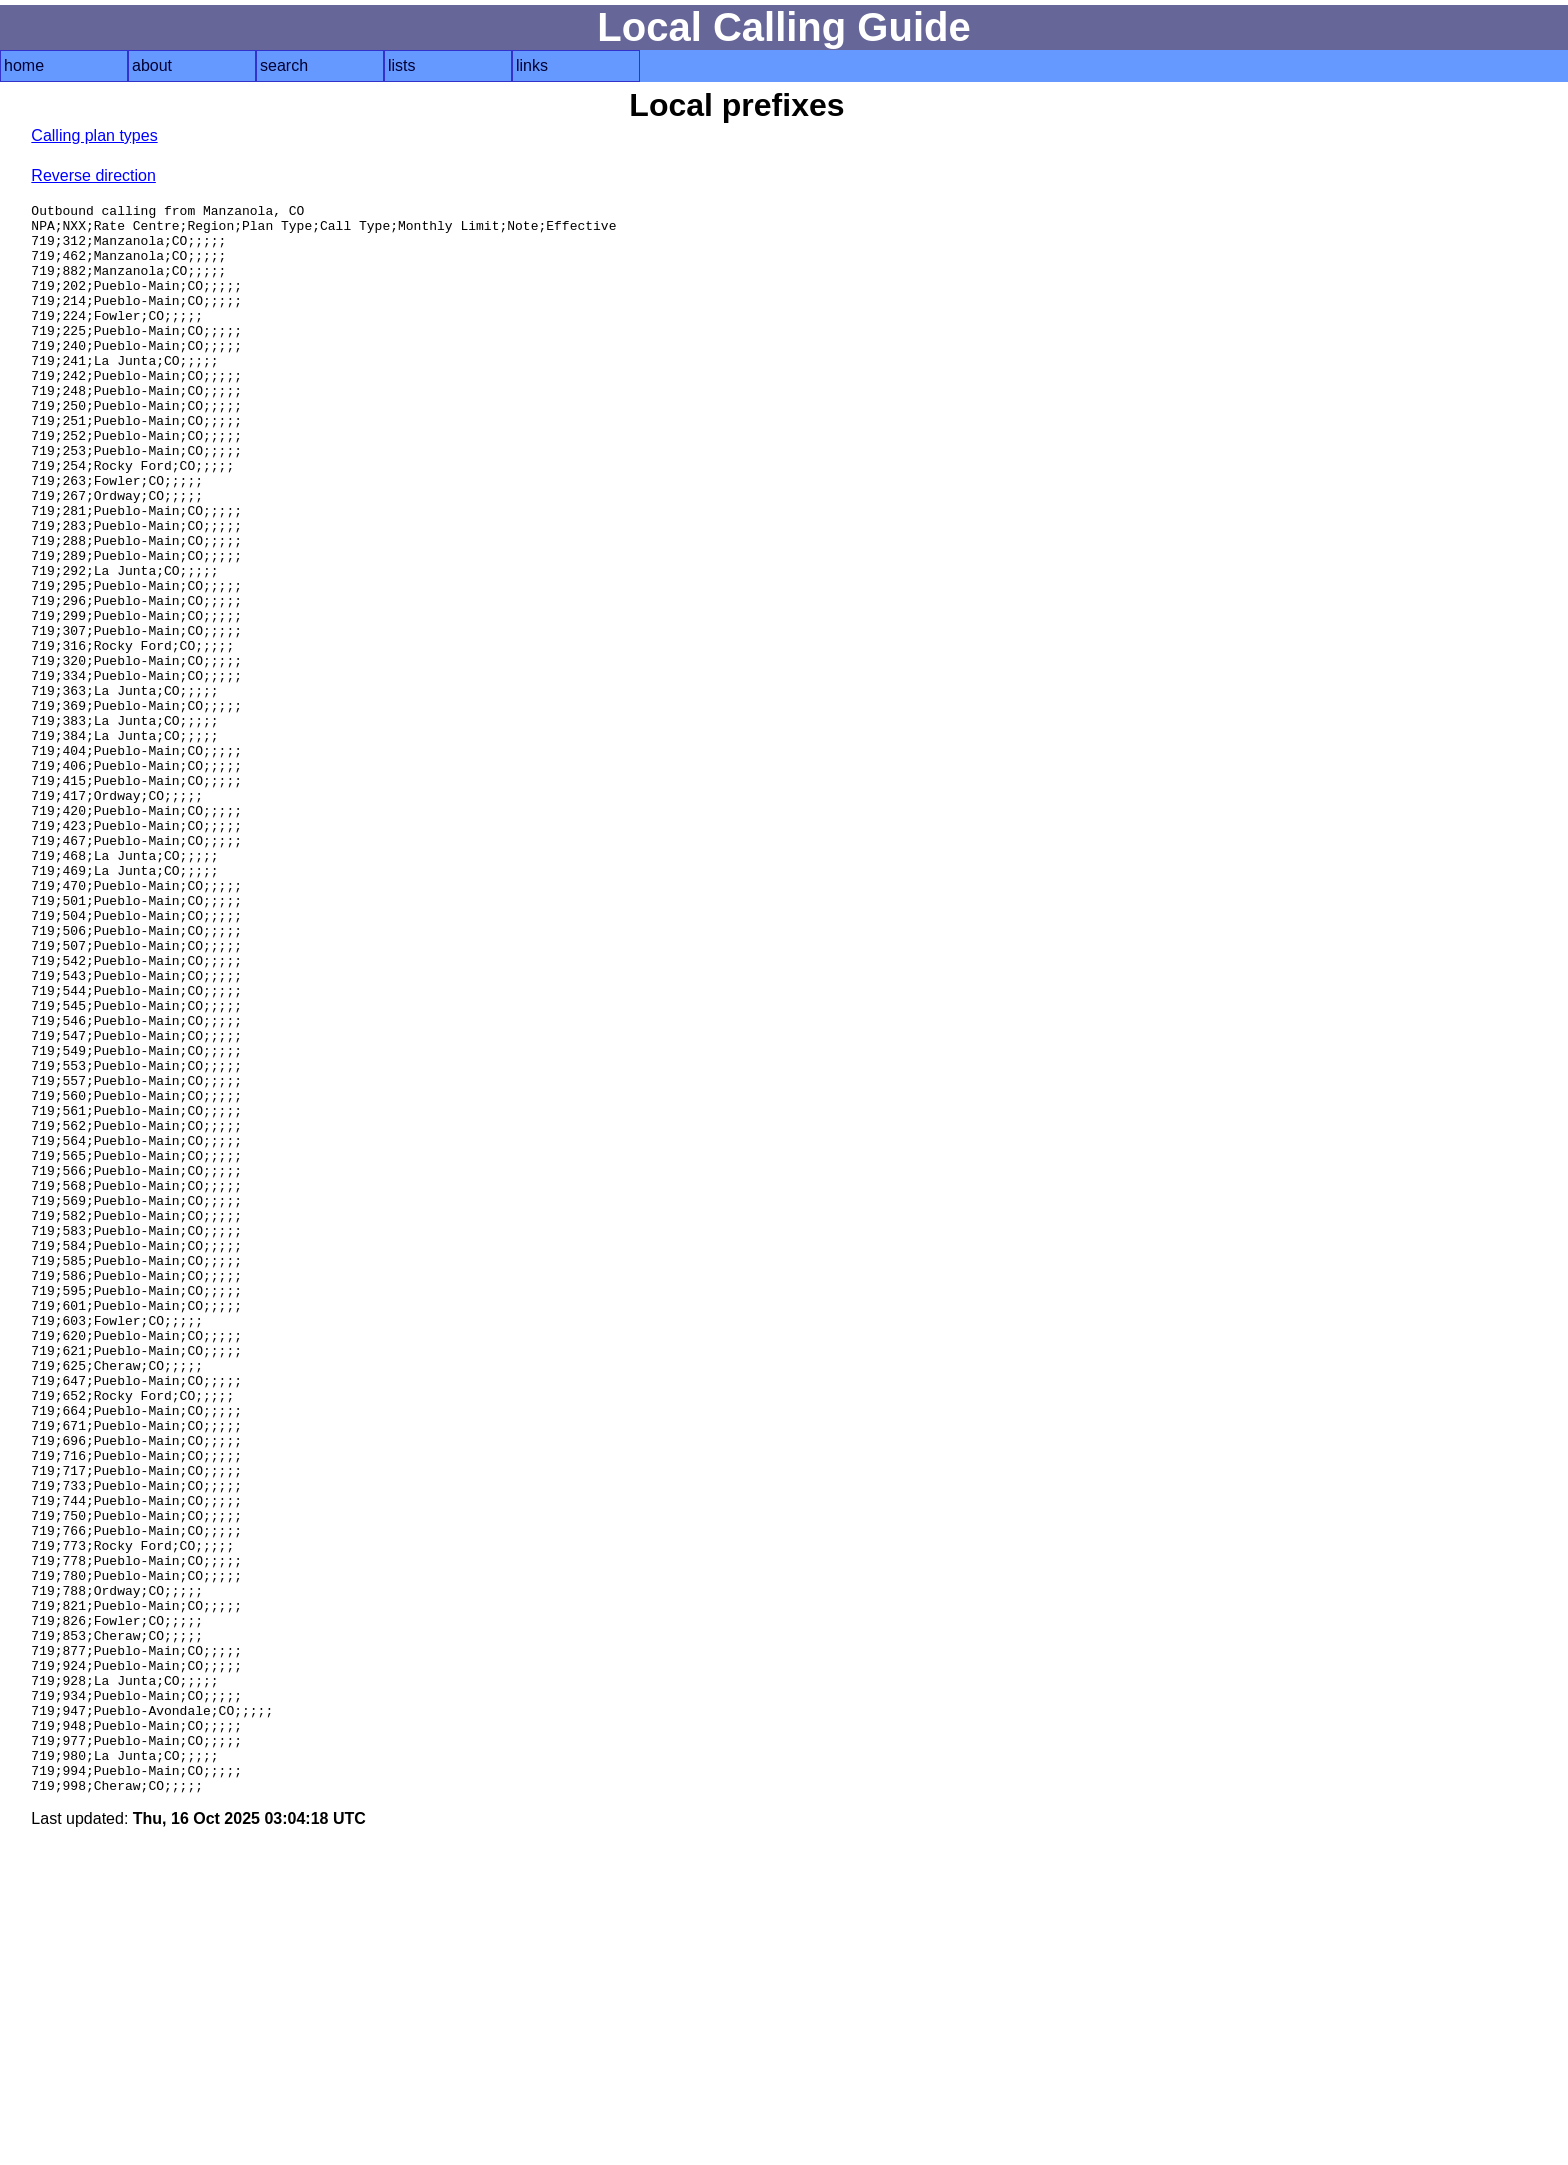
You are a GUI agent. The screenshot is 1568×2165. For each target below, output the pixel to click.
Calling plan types (94, 135)
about (152, 65)
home (24, 65)
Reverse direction (93, 175)
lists (402, 65)
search (284, 65)
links (532, 65)
